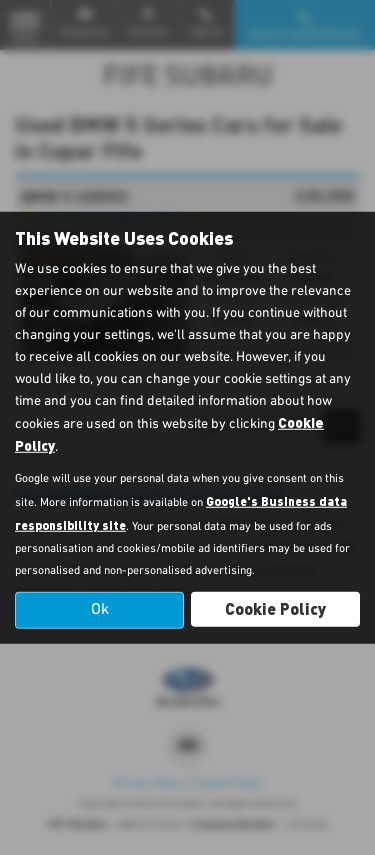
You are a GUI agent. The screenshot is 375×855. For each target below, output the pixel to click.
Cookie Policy (275, 608)
